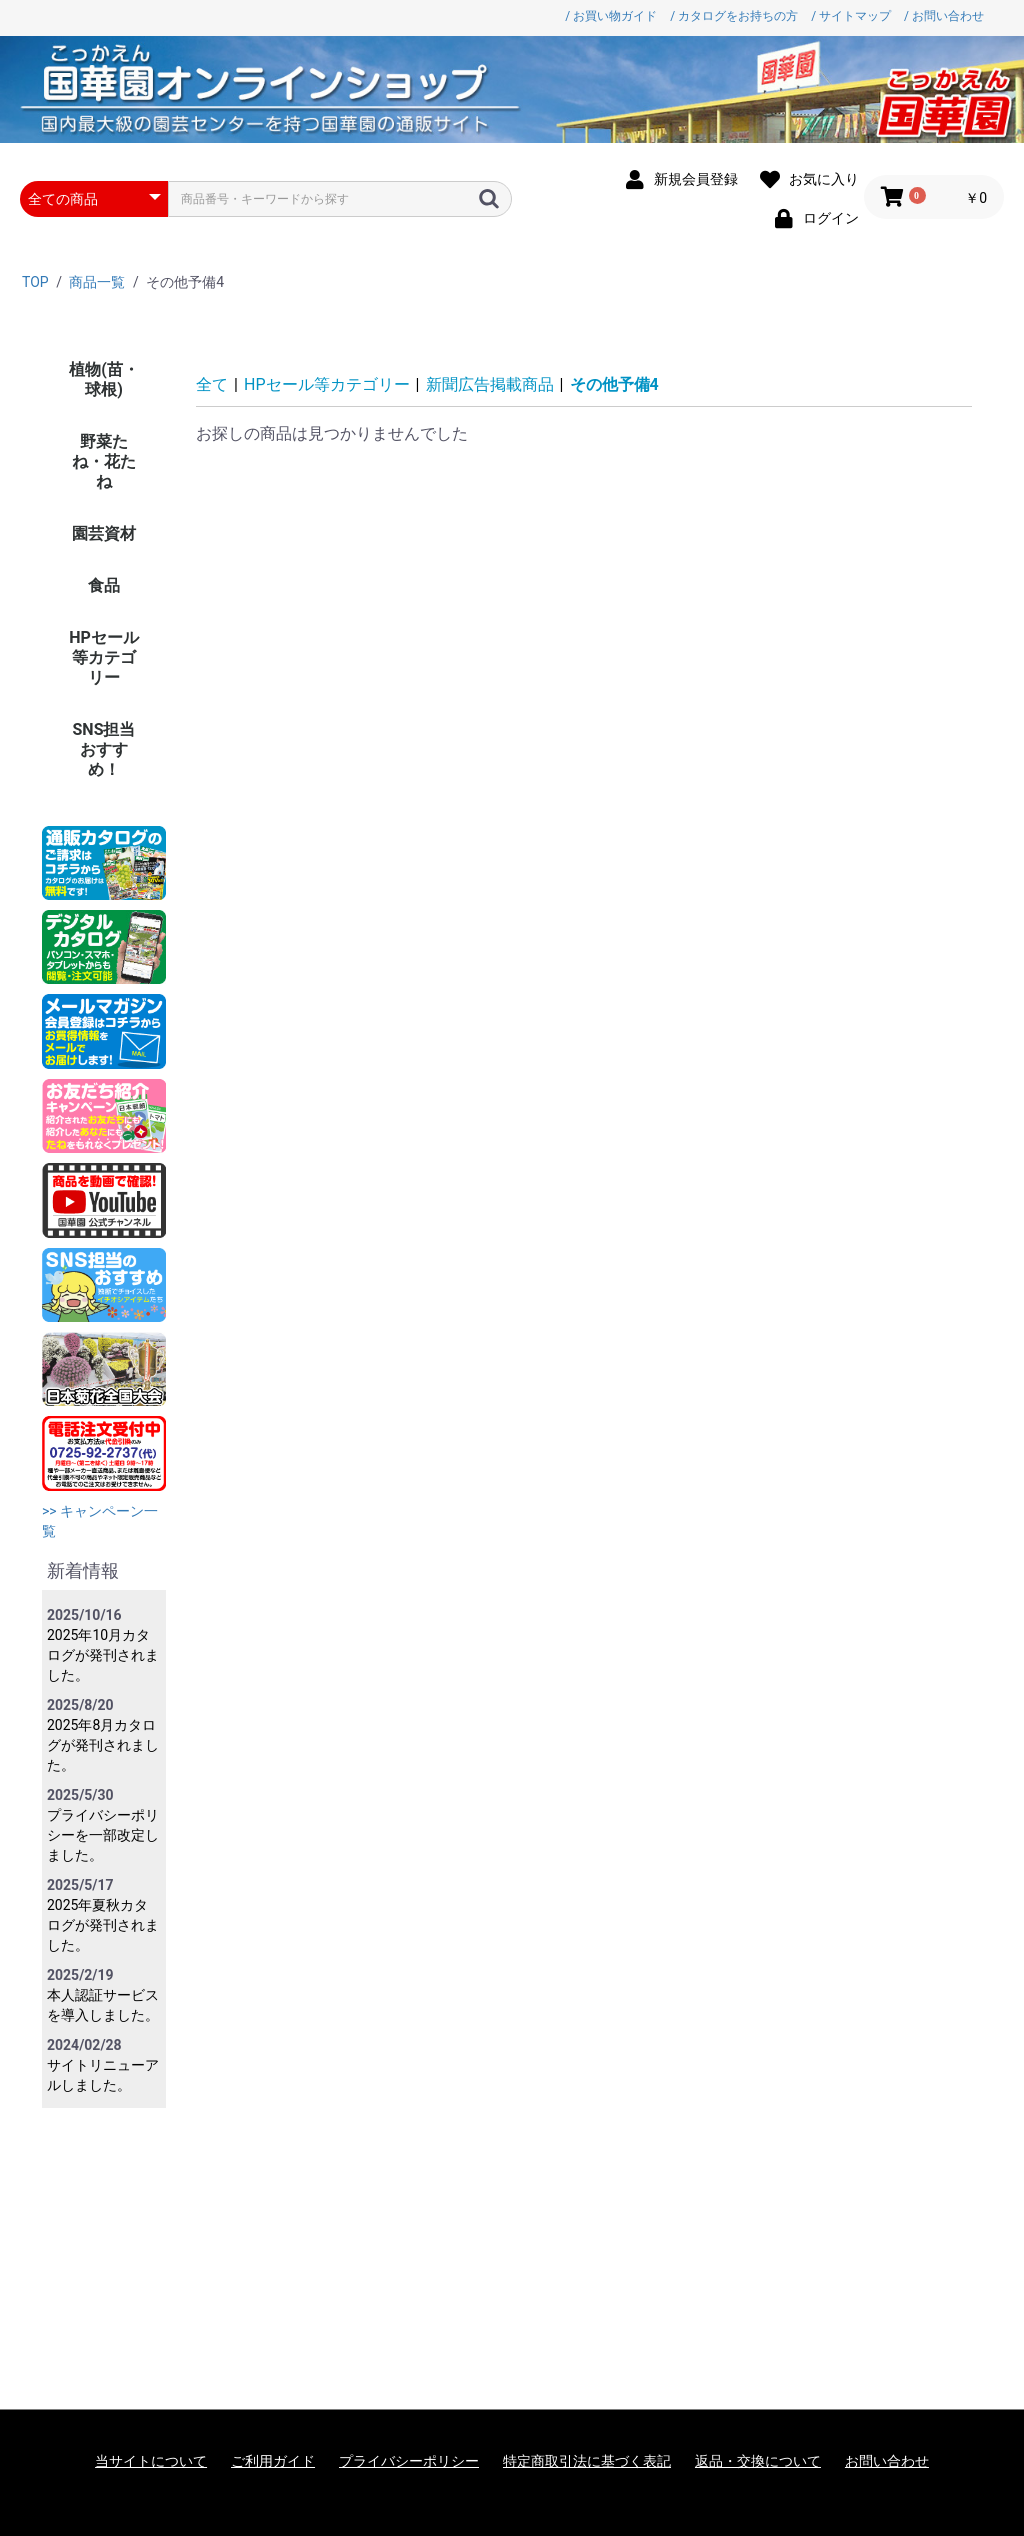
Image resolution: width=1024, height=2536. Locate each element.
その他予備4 (614, 384)
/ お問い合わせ (944, 16)
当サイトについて (151, 2461)
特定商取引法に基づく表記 (587, 2461)
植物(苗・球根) (104, 379)
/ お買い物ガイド (611, 16)
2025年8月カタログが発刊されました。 (103, 1745)
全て (212, 384)
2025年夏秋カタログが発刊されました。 (103, 1925)
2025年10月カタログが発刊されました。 (103, 1655)
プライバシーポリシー (409, 2461)
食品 (104, 585)
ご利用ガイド (273, 2461)
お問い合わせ (887, 2461)
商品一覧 (97, 282)
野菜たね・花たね (104, 461)
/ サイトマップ (851, 16)
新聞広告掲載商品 (490, 384)
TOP (35, 282)
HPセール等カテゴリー (104, 657)
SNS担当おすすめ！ (104, 749)
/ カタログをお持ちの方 (734, 16)
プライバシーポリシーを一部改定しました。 (103, 1835)
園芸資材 (104, 533)
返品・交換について (758, 2461)
